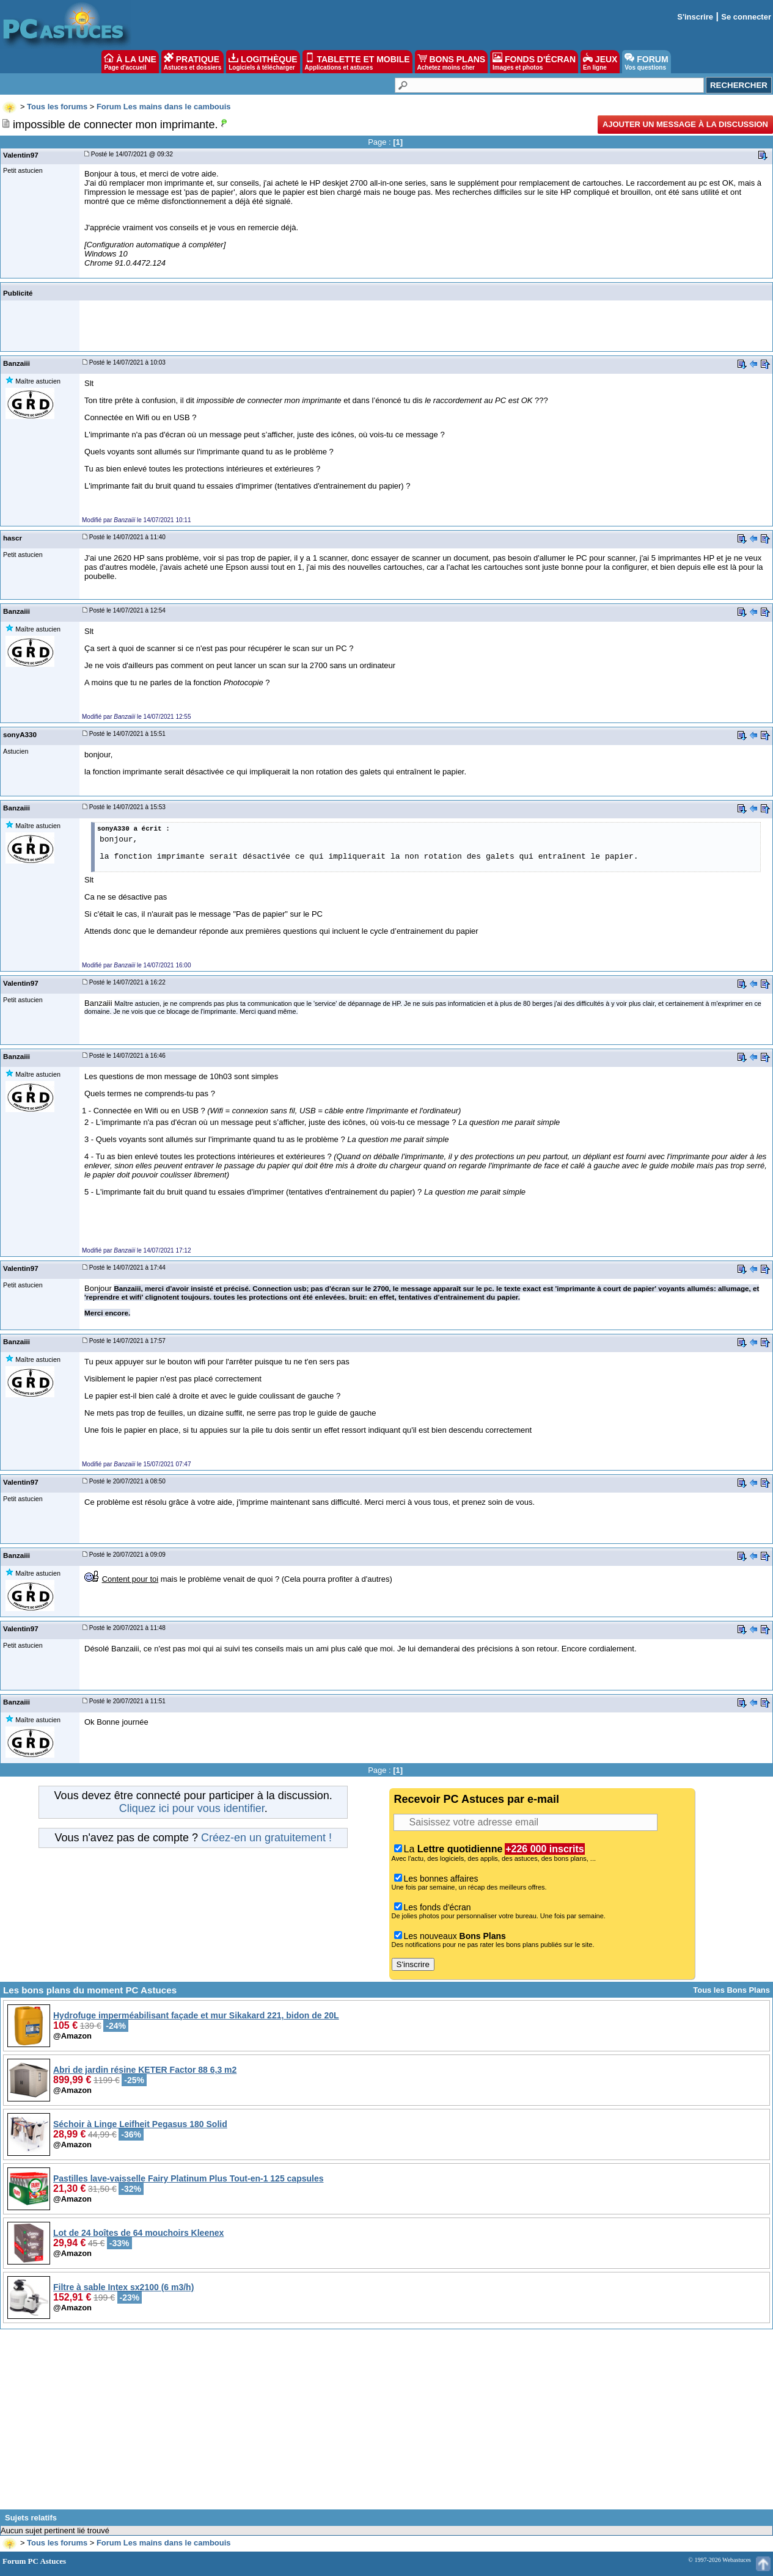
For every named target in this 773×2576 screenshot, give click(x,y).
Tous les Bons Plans (731, 1990)
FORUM (646, 62)
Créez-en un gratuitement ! (266, 1838)
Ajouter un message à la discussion (685, 124)
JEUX (600, 62)
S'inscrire (695, 16)
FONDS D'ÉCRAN (534, 62)
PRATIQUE (193, 62)
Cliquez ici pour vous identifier (192, 1808)
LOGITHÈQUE (263, 62)
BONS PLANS (451, 62)
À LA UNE (130, 62)
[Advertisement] (386, 2423)
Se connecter (746, 16)
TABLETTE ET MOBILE (357, 62)
